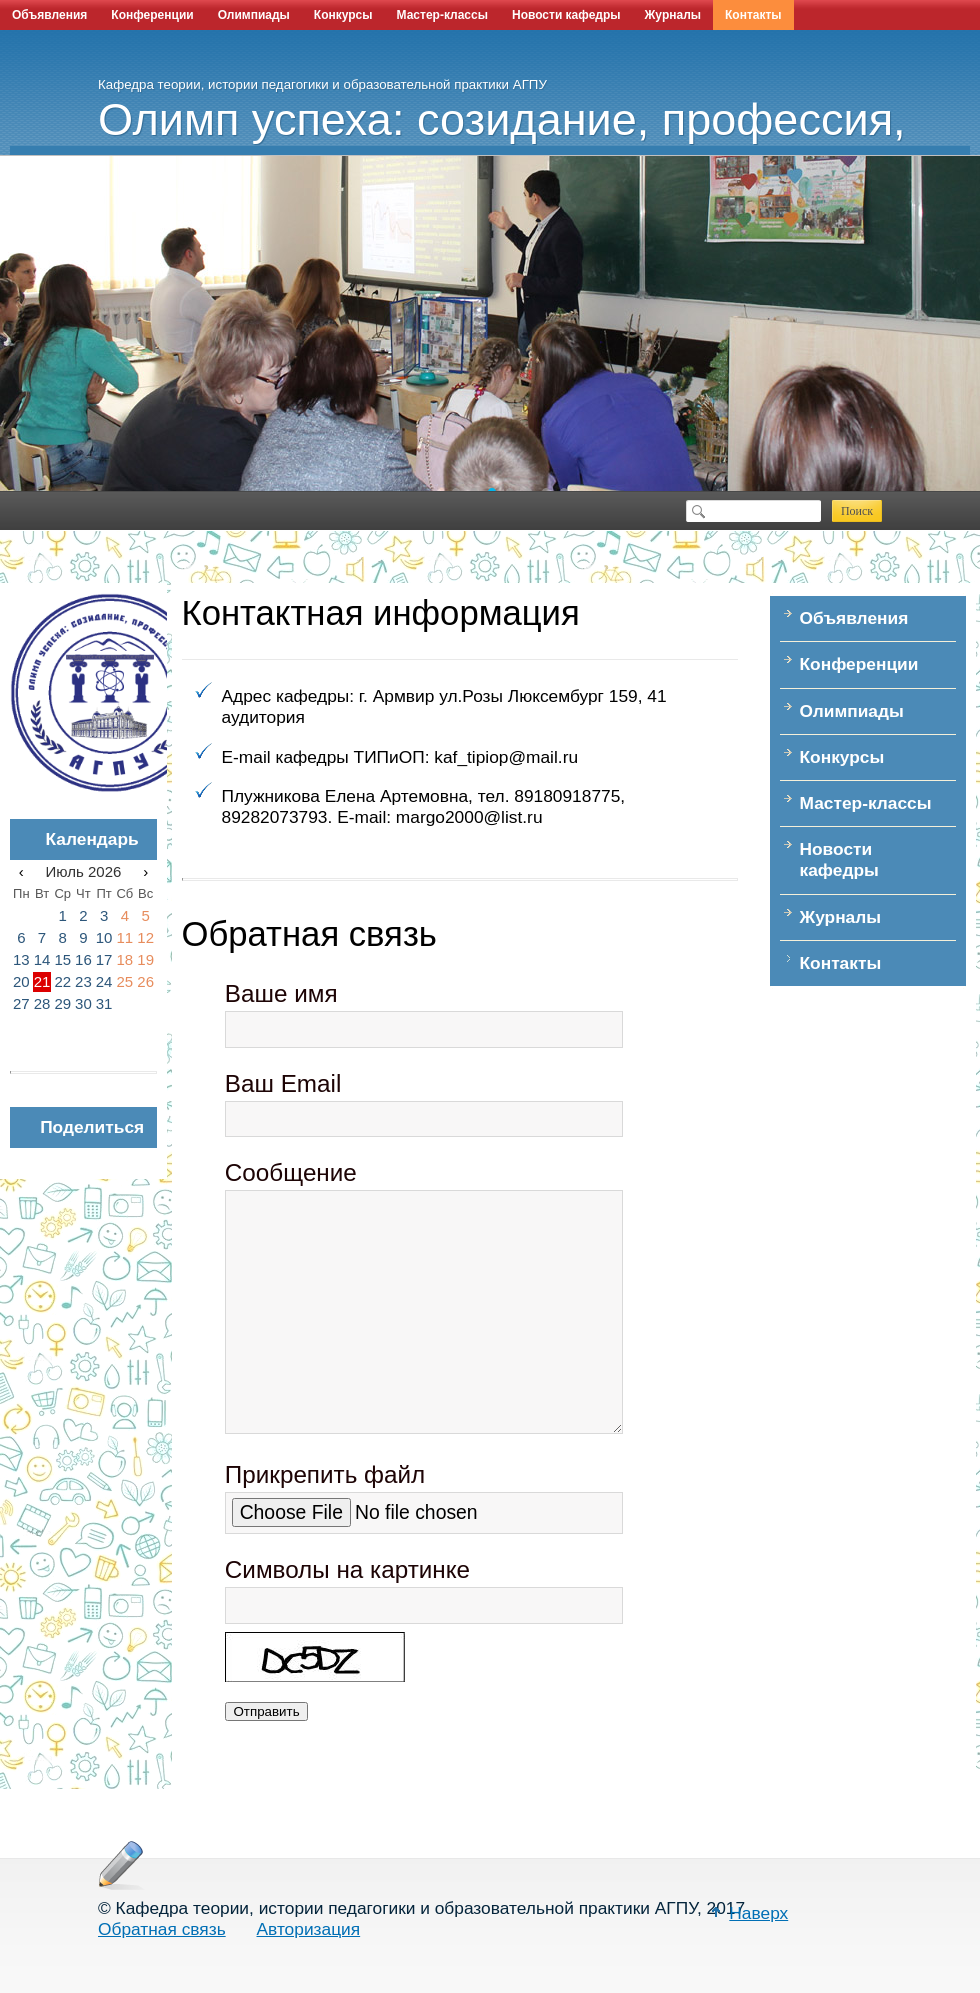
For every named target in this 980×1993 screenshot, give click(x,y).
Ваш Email (283, 1083)
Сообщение (291, 1172)
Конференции (152, 15)
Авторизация (309, 1929)
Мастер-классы (442, 15)
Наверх (758, 1913)
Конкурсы (343, 15)
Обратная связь (162, 1929)
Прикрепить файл (325, 1474)
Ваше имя (281, 993)
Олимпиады (254, 15)
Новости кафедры (566, 15)
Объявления (49, 15)
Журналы (673, 15)
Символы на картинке (347, 1569)
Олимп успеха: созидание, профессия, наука (539, 138)
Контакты (753, 15)
